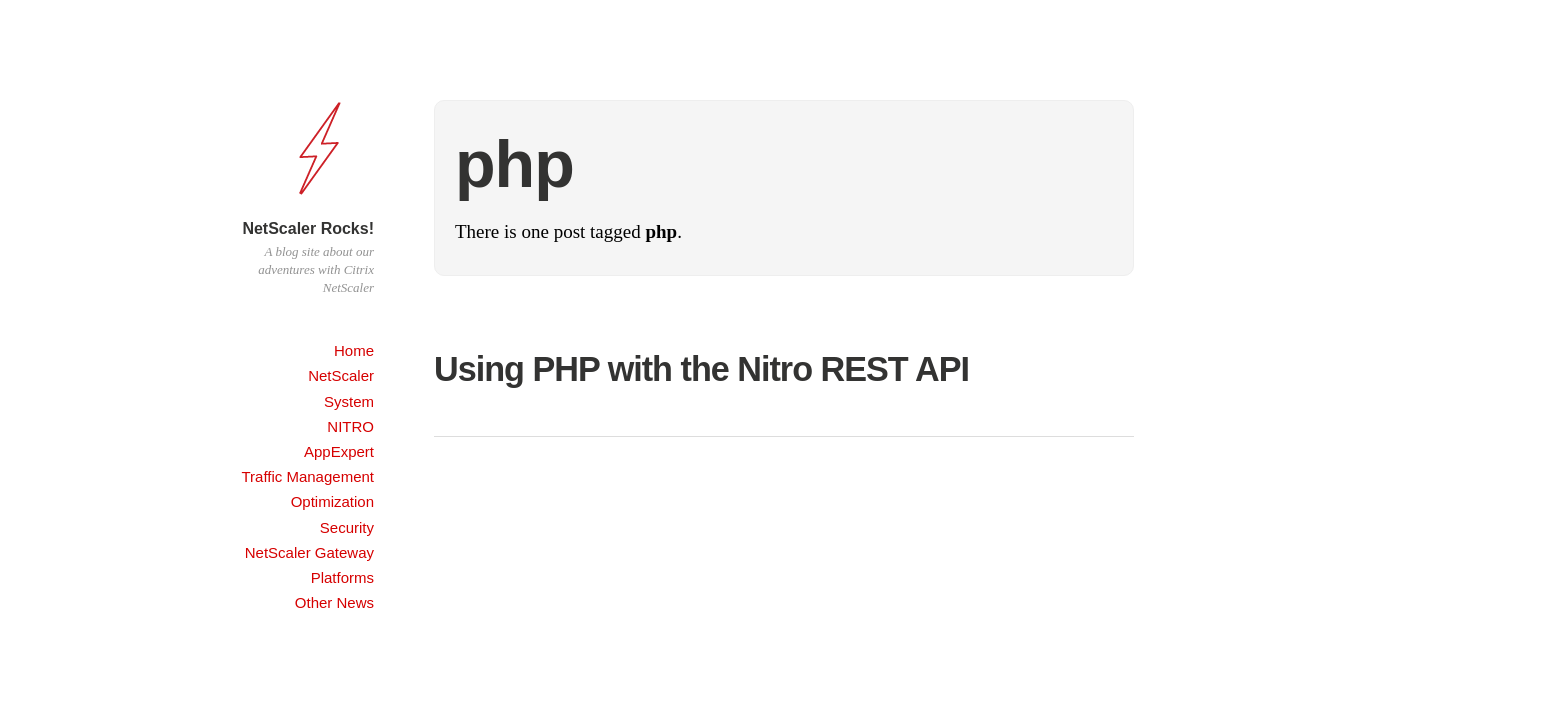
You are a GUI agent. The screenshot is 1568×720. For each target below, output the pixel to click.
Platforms (342, 577)
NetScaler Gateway (309, 552)
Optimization (332, 501)
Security (347, 527)
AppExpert (339, 451)
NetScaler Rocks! (308, 228)
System (349, 401)
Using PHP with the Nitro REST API (701, 369)
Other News (334, 602)
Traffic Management (307, 476)
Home (354, 350)
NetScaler (341, 375)
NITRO (350, 426)
